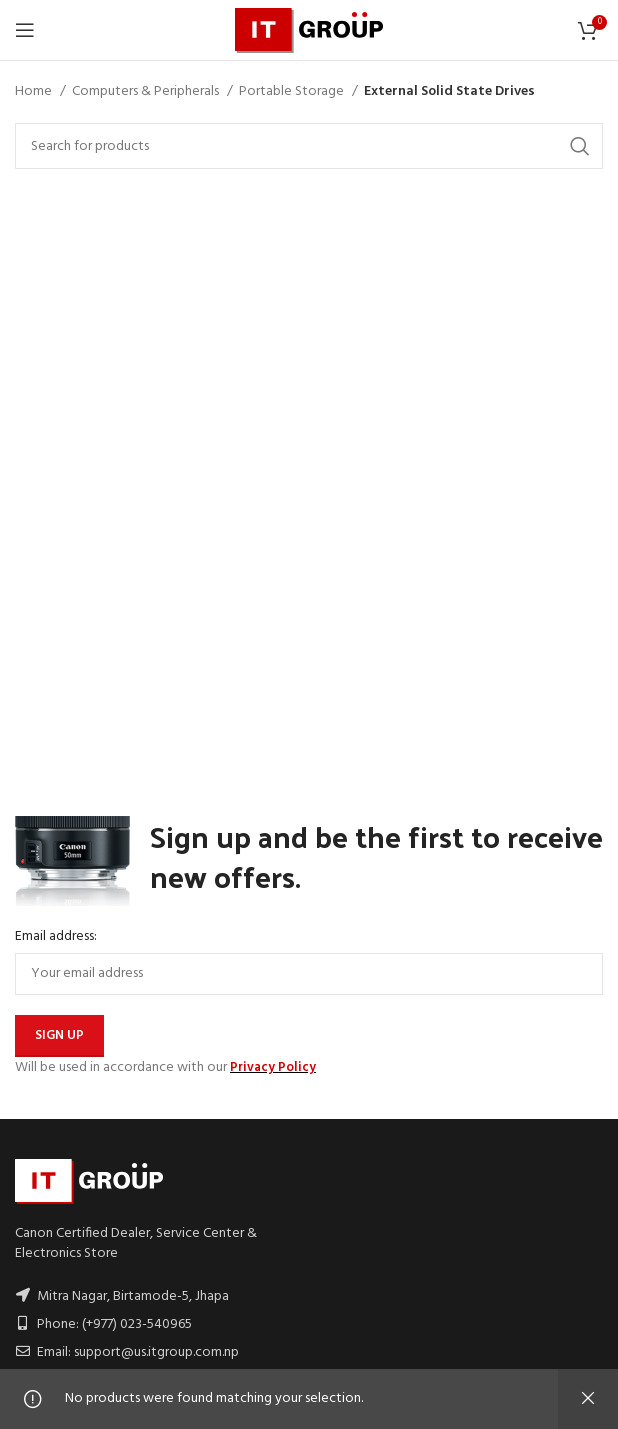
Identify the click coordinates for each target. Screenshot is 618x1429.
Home (35, 92)
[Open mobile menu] (25, 30)
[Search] (309, 146)
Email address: (56, 937)
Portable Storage (293, 92)
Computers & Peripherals (147, 92)
